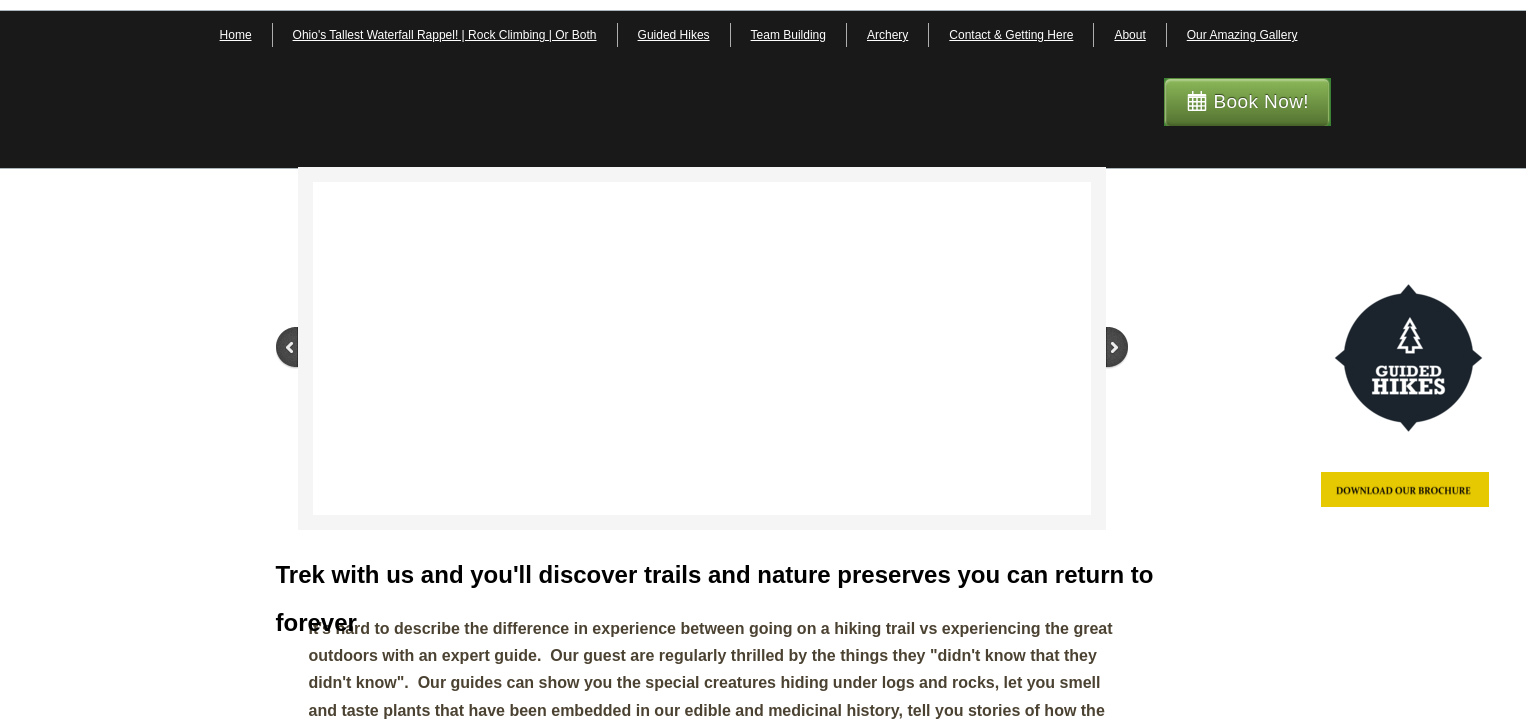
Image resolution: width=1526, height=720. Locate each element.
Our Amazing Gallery (1242, 35)
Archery (887, 35)
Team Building (788, 35)
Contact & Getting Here (1011, 35)
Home (236, 35)
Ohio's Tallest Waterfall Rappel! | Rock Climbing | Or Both (445, 35)
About (1129, 35)
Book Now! (1261, 101)
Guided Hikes (674, 35)
